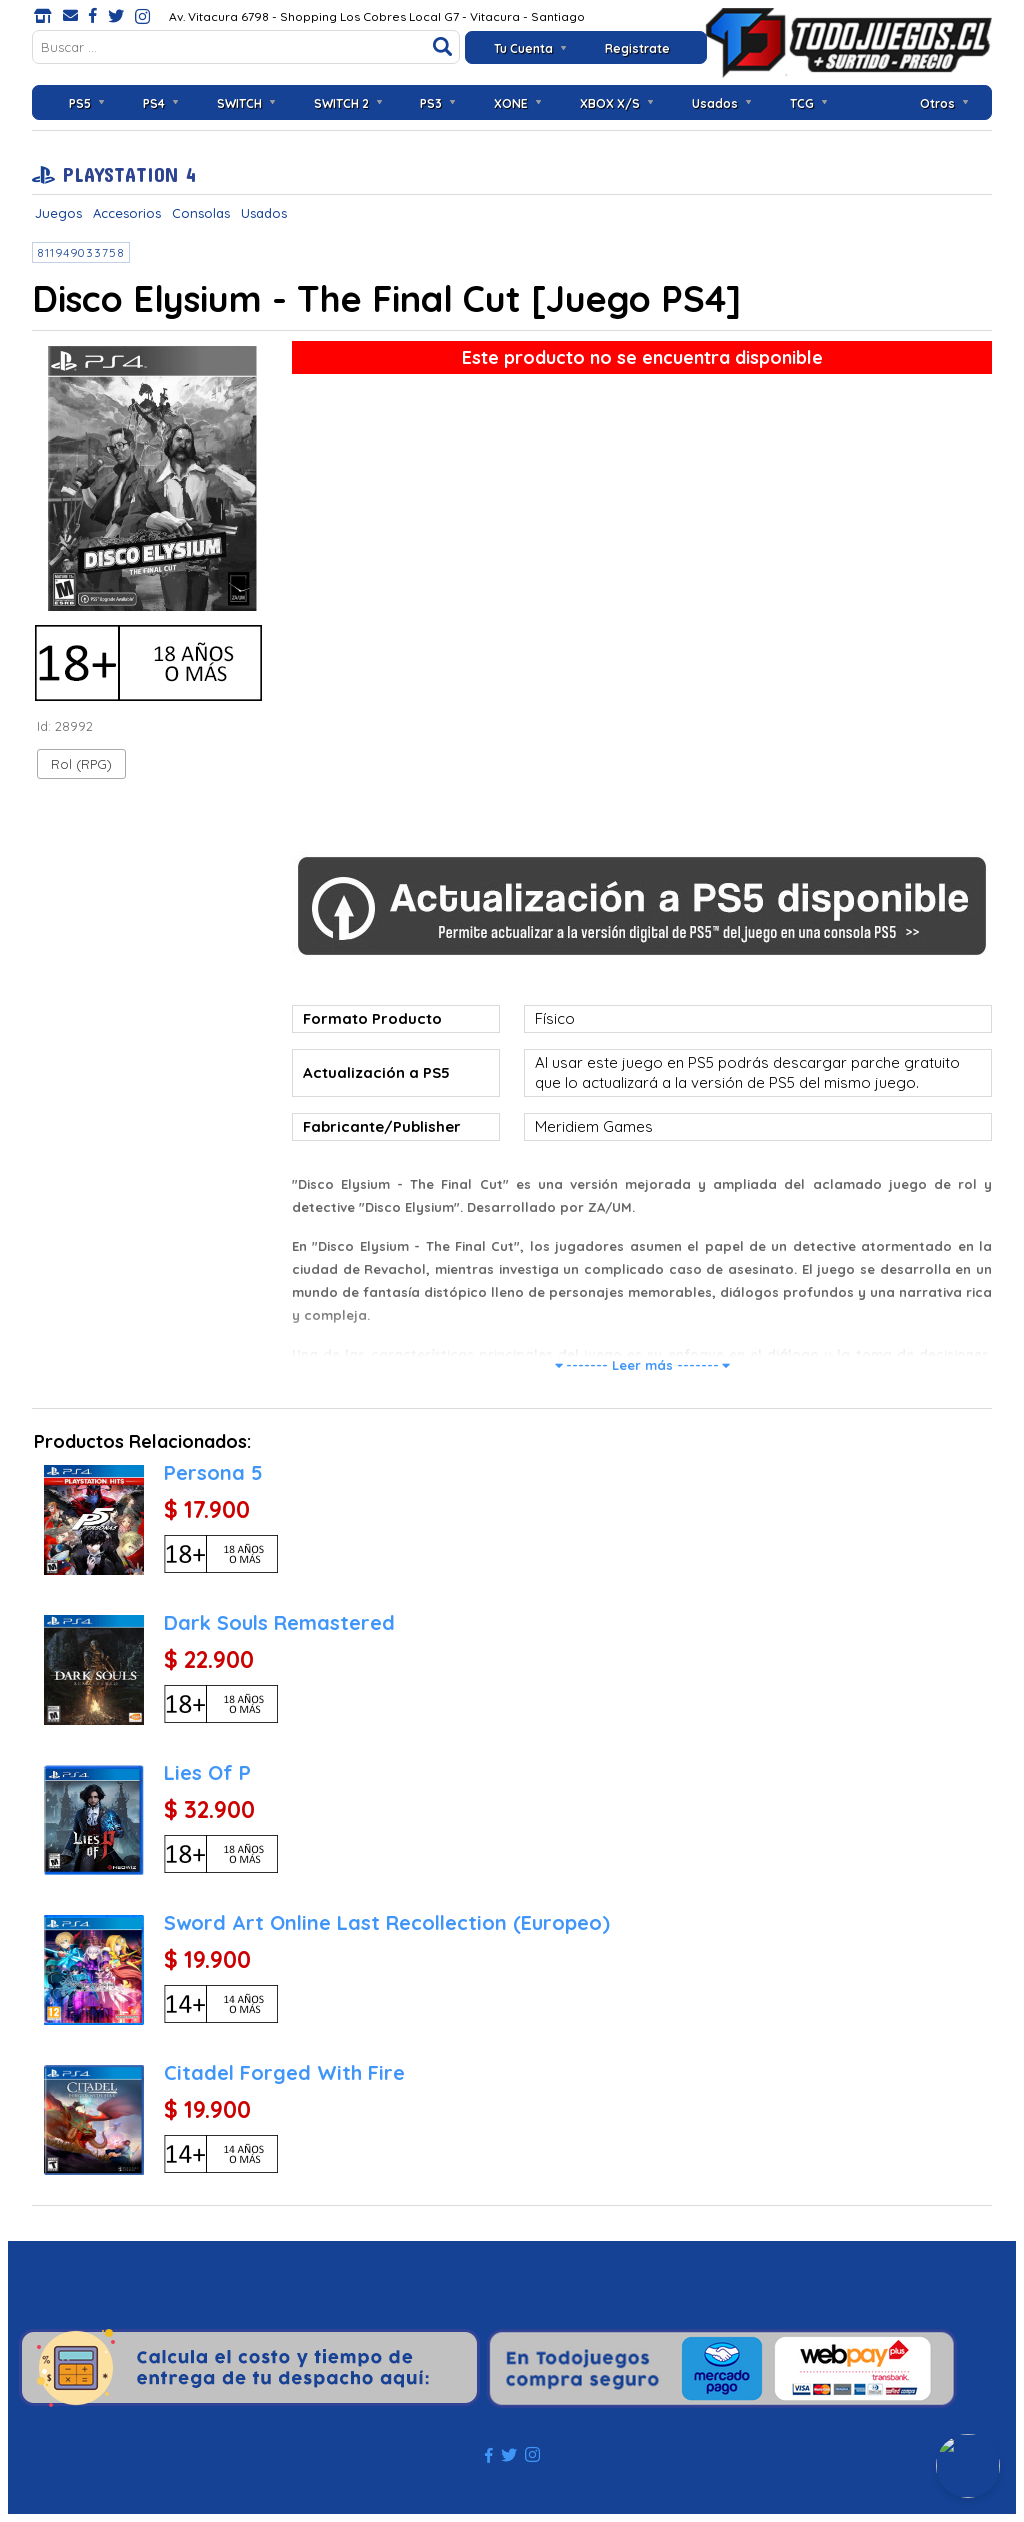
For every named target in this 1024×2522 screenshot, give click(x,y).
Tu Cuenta (523, 48)
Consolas (201, 213)
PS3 (431, 103)
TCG (802, 103)
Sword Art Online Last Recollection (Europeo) (387, 1922)
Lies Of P (207, 1772)
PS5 (80, 103)
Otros (937, 103)
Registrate (637, 48)
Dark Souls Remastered (279, 1622)
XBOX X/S (610, 103)
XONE (511, 103)
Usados (715, 103)
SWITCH (239, 103)
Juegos (58, 213)
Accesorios (127, 213)
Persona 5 (213, 1472)
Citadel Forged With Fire (284, 2072)
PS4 (154, 103)
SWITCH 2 (341, 103)
